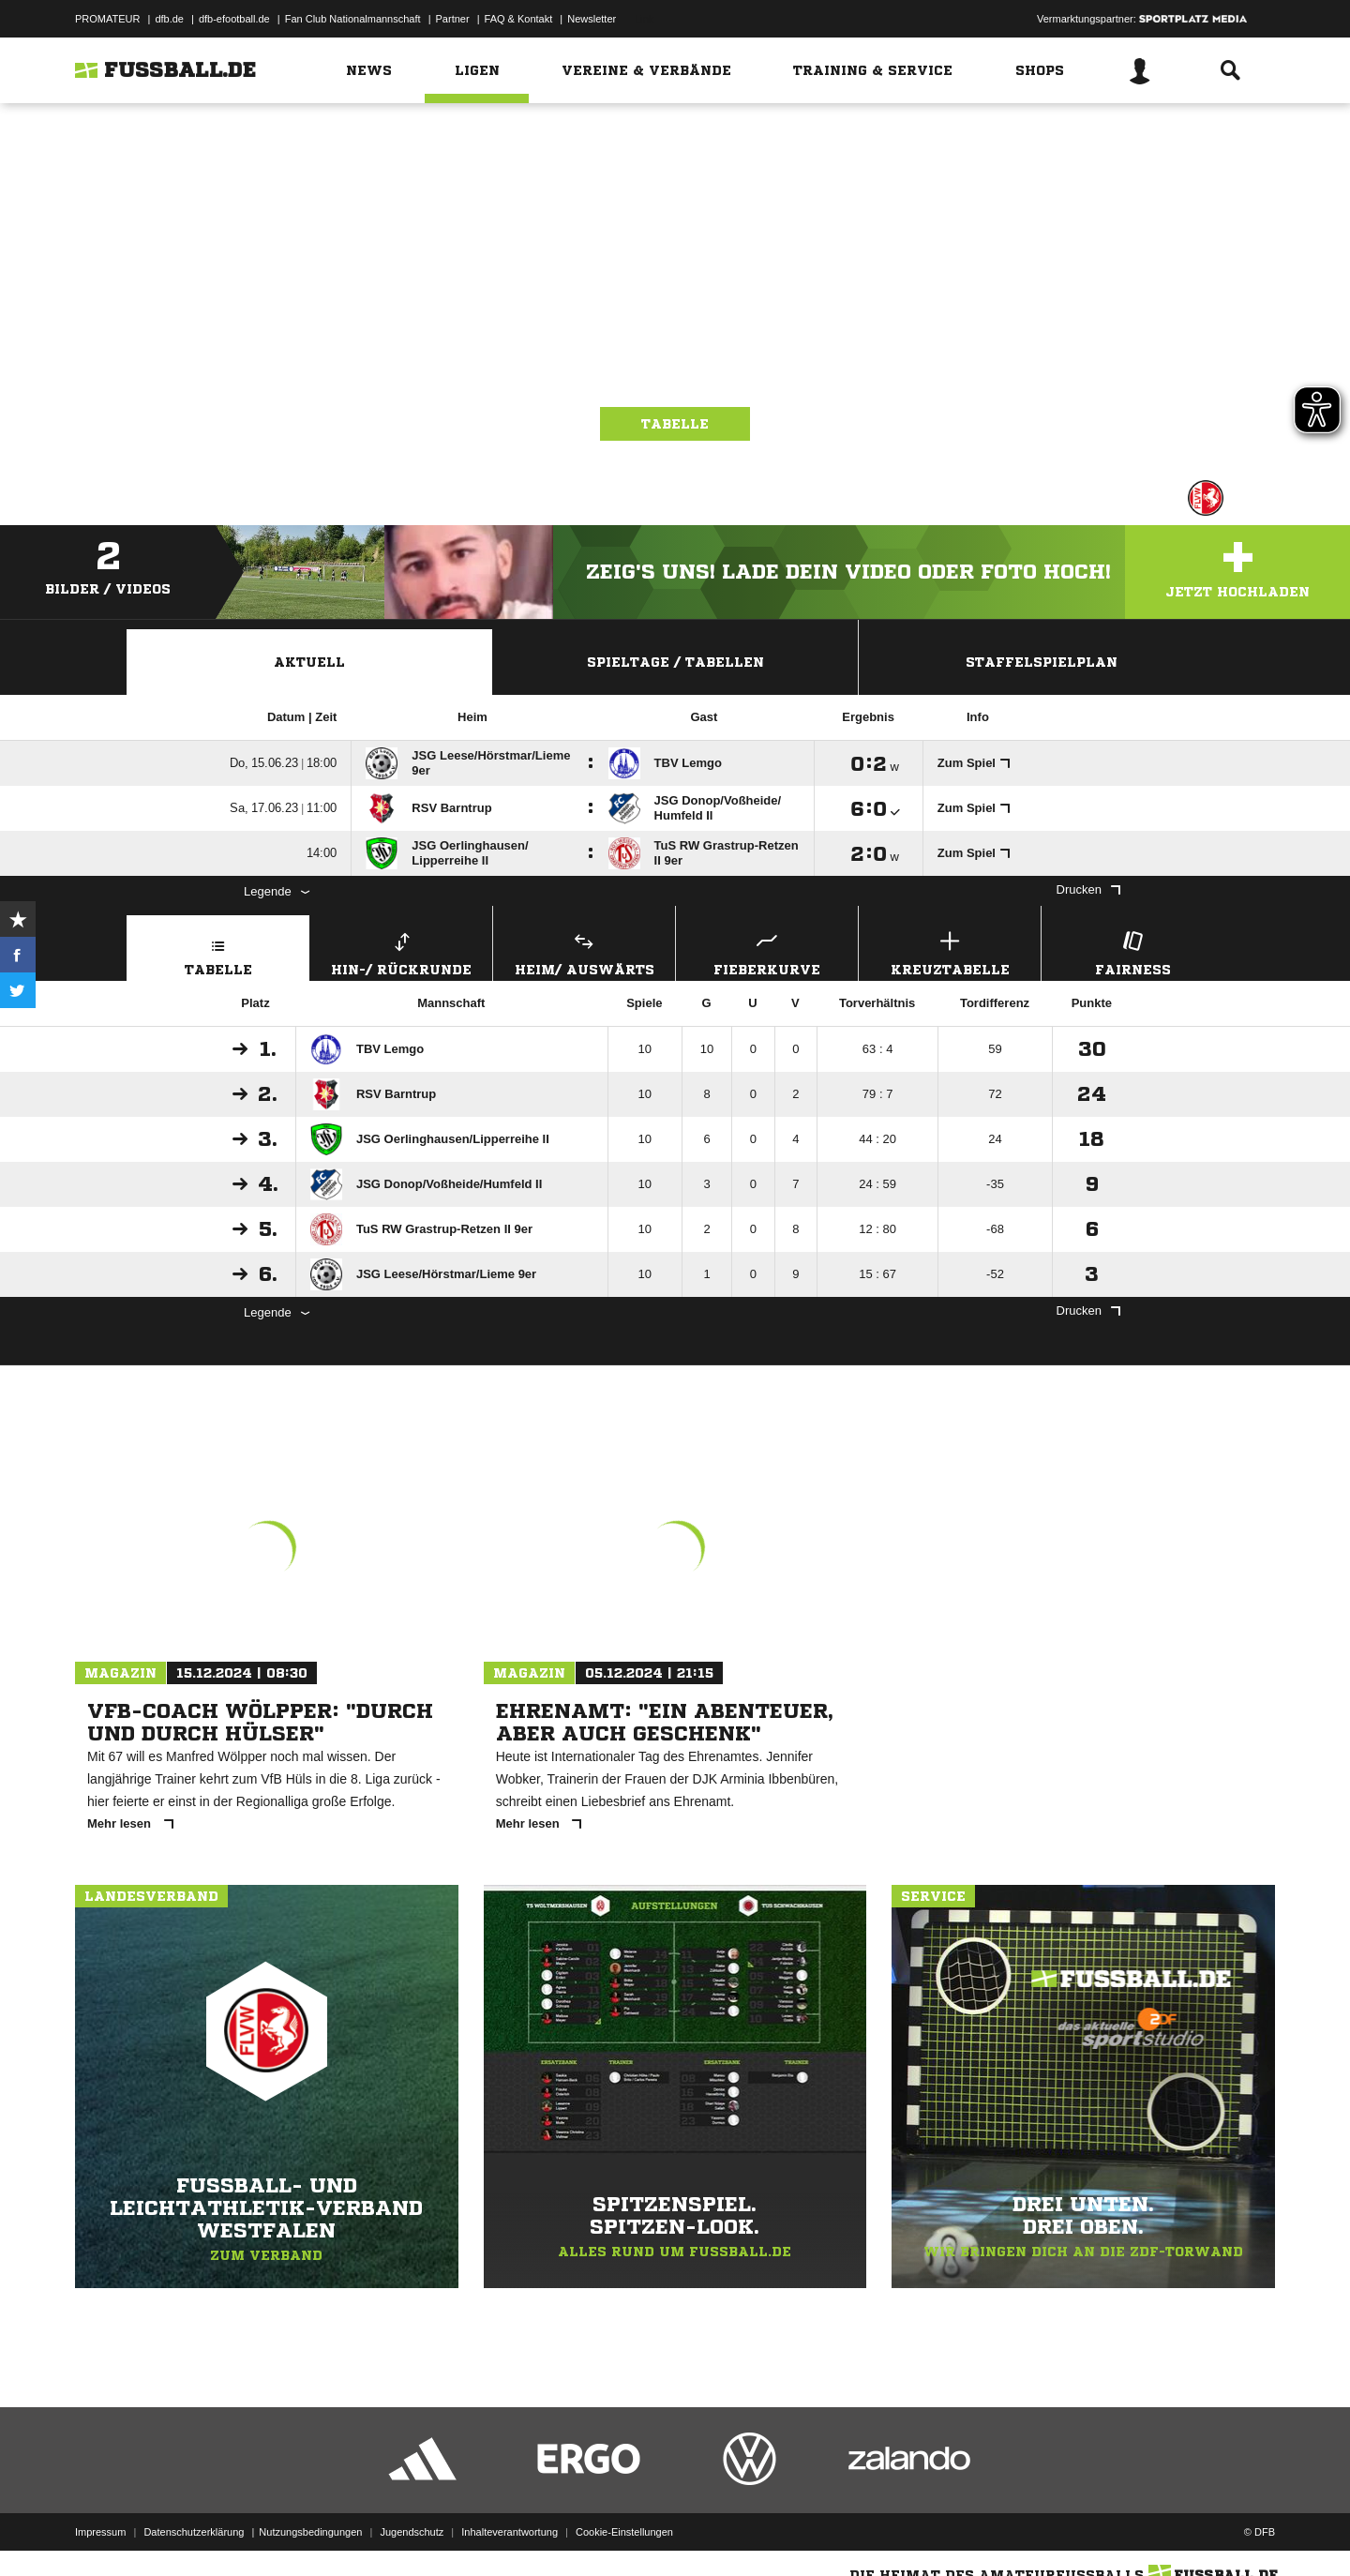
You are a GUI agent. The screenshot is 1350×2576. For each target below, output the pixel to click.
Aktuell (309, 662)
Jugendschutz (411, 2532)
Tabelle (675, 423)
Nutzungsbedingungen (310, 2532)
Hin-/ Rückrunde (401, 951)
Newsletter (591, 18)
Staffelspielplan (1042, 662)
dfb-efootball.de (234, 18)
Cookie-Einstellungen (624, 2532)
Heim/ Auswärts (584, 951)
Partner (453, 18)
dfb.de (169, 18)
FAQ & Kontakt (519, 18)
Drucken (1088, 889)
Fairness (1132, 951)
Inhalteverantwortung (509, 2532)
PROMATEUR (107, 18)
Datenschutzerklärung (193, 2532)
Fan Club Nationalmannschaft (353, 18)
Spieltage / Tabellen (675, 662)
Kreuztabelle (949, 951)
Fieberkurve (766, 951)
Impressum (100, 2532)
